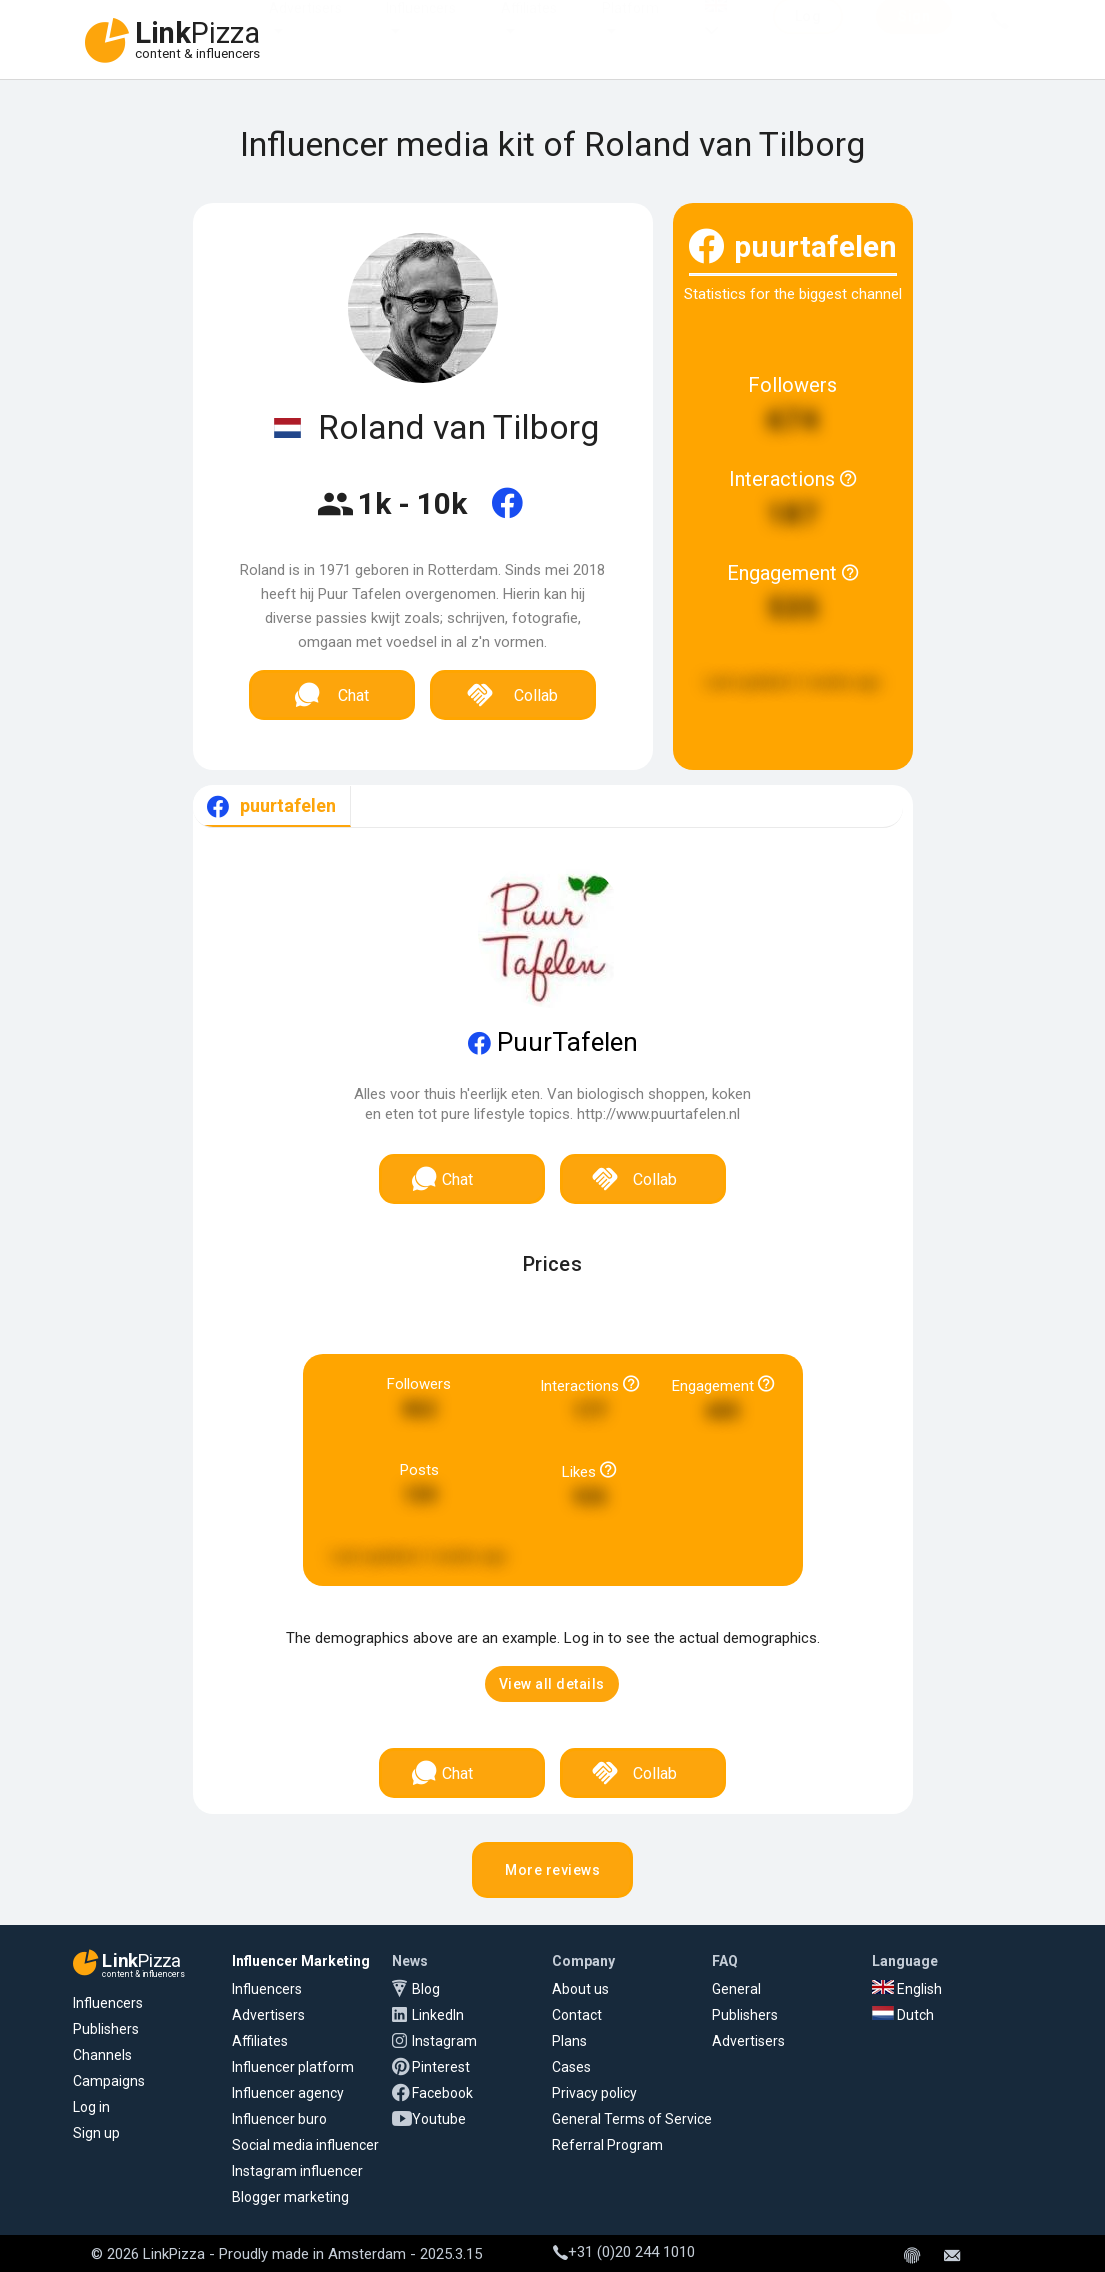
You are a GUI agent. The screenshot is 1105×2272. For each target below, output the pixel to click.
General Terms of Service (632, 2119)
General (736, 1989)
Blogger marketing (290, 2197)
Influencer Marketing (301, 1961)
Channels (102, 2055)
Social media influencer (305, 2145)
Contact (577, 2015)
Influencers (421, 28)
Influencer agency (288, 2093)
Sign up (96, 2133)
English (907, 1989)
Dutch (903, 2015)
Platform (630, 28)
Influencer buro (279, 2119)
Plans (569, 2041)
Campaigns (109, 2081)
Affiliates (529, 28)
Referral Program (607, 2145)
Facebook (442, 2093)
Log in (91, 2107)
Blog (426, 1989)
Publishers (106, 2029)
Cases (571, 2067)
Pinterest (441, 2067)
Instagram (444, 2041)
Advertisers (305, 28)
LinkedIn (438, 2015)
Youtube (439, 2119)
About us (580, 1989)
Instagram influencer (297, 2171)
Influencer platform (293, 2067)
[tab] (272, 806)
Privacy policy (594, 2093)
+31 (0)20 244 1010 (624, 2252)
